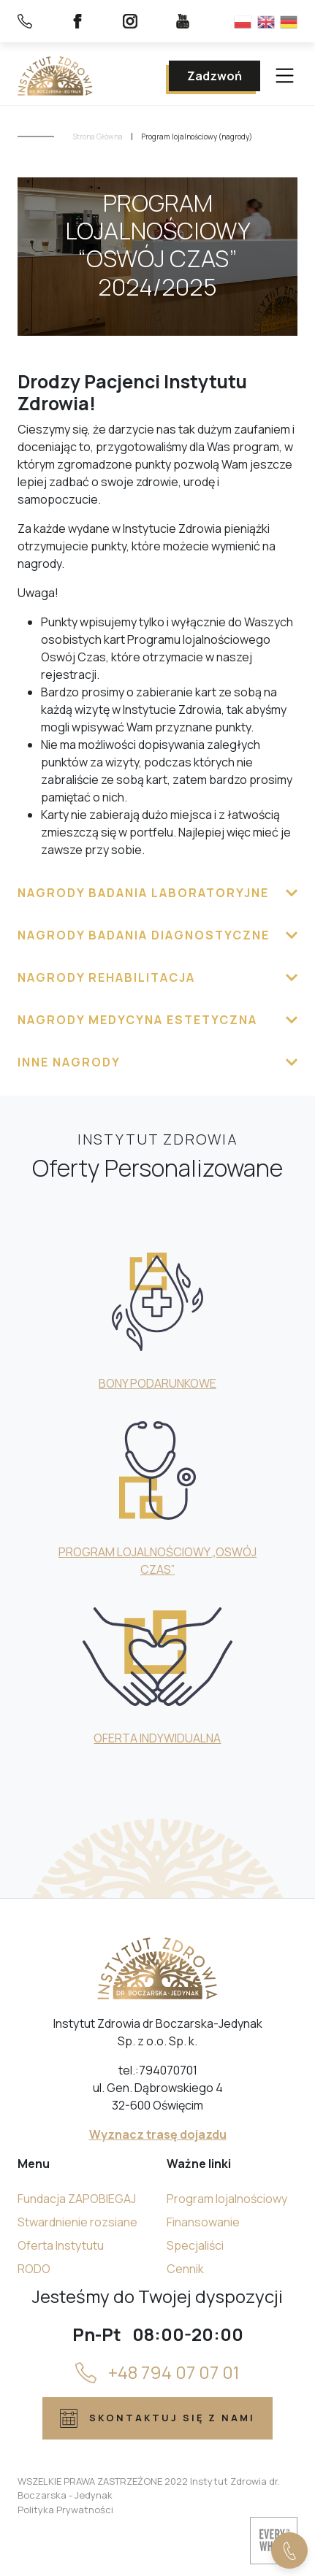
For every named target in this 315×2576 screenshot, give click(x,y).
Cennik (185, 2269)
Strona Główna (98, 136)
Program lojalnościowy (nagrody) (196, 136)
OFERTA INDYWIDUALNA (157, 1738)
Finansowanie (203, 2222)
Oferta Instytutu (61, 2245)
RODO (34, 2269)
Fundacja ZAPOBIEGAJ (77, 2199)
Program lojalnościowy (227, 2199)
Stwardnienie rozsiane (77, 2222)
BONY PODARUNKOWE (157, 1383)
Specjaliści (195, 2245)
